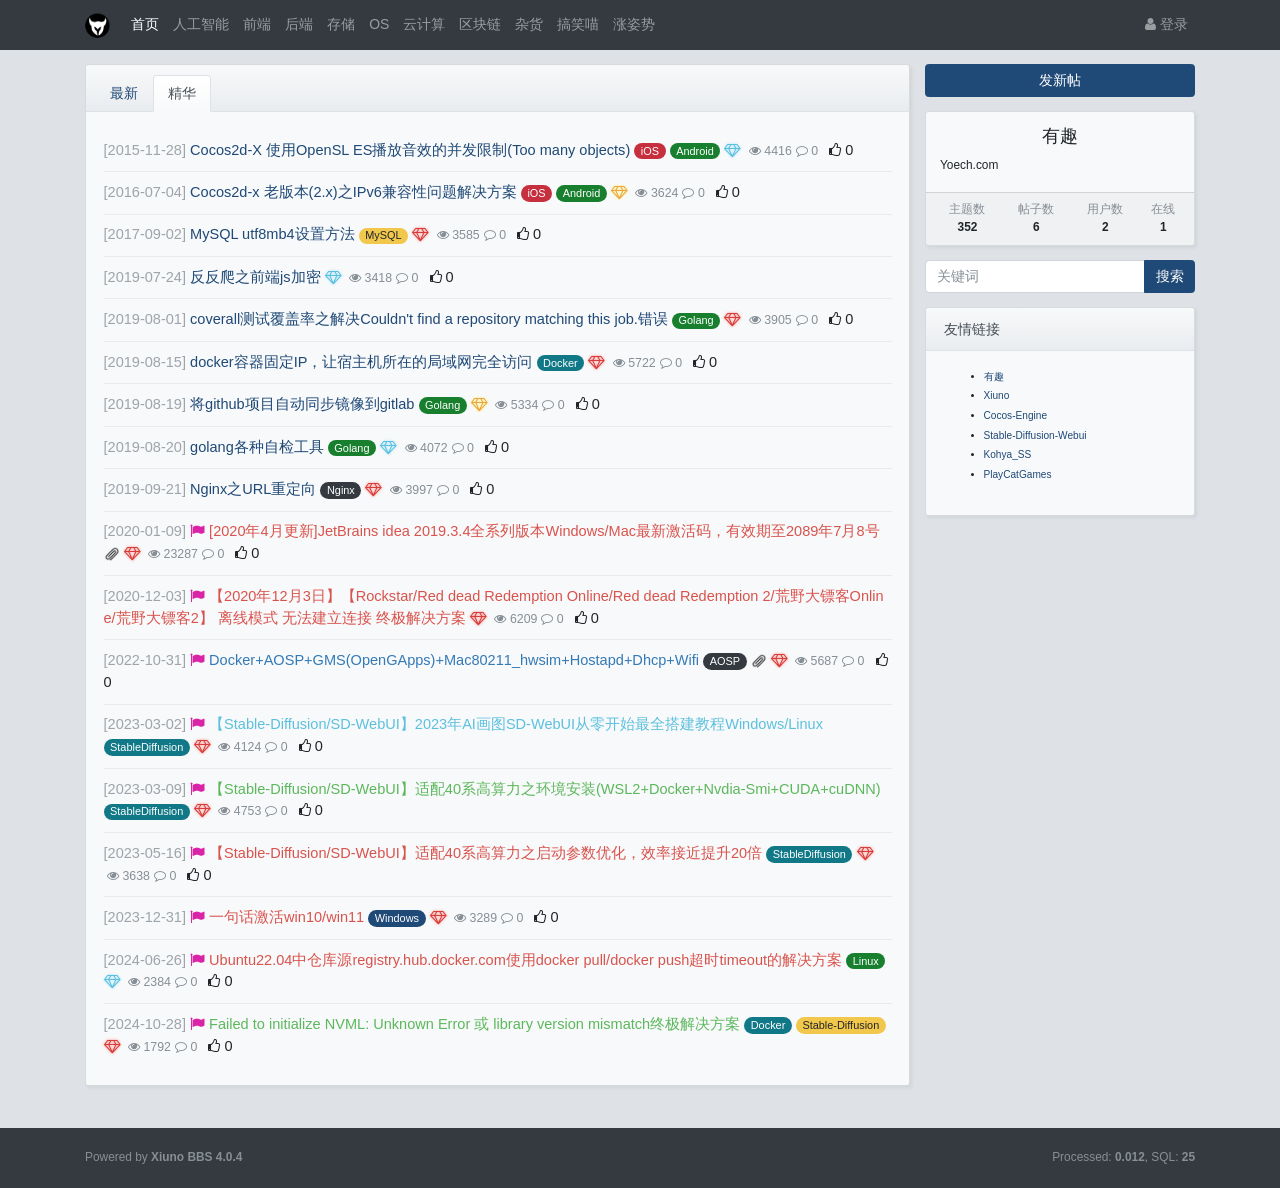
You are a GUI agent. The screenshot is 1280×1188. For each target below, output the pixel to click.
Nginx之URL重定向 (253, 489)
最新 (124, 93)
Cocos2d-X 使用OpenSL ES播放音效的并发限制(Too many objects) (410, 150)
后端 (299, 24)
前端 (257, 24)
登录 (1166, 24)
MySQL (383, 235)
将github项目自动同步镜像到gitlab (302, 404)
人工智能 (201, 24)
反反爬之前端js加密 (255, 277)
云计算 (424, 24)
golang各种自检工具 (257, 447)
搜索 (1170, 276)
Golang (695, 320)
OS (379, 24)
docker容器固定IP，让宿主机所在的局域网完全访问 (361, 362)
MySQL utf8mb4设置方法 (272, 234)
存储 (341, 24)
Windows (397, 918)
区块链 (480, 24)
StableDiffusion (146, 747)
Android (695, 151)
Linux (866, 961)
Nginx (341, 490)
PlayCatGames (1018, 474)
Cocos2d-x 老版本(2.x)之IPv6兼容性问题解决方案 (353, 192)
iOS (650, 151)
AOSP (725, 661)
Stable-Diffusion (840, 1025)
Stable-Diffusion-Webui (1035, 435)
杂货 (529, 24)
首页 (145, 24)
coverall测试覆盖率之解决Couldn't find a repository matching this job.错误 (429, 319)
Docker (560, 363)
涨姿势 (634, 24)
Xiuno (997, 395)
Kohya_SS (1008, 454)
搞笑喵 (578, 24)
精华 (182, 93)
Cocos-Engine (1016, 415)
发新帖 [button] (1060, 80)
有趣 (994, 376)
